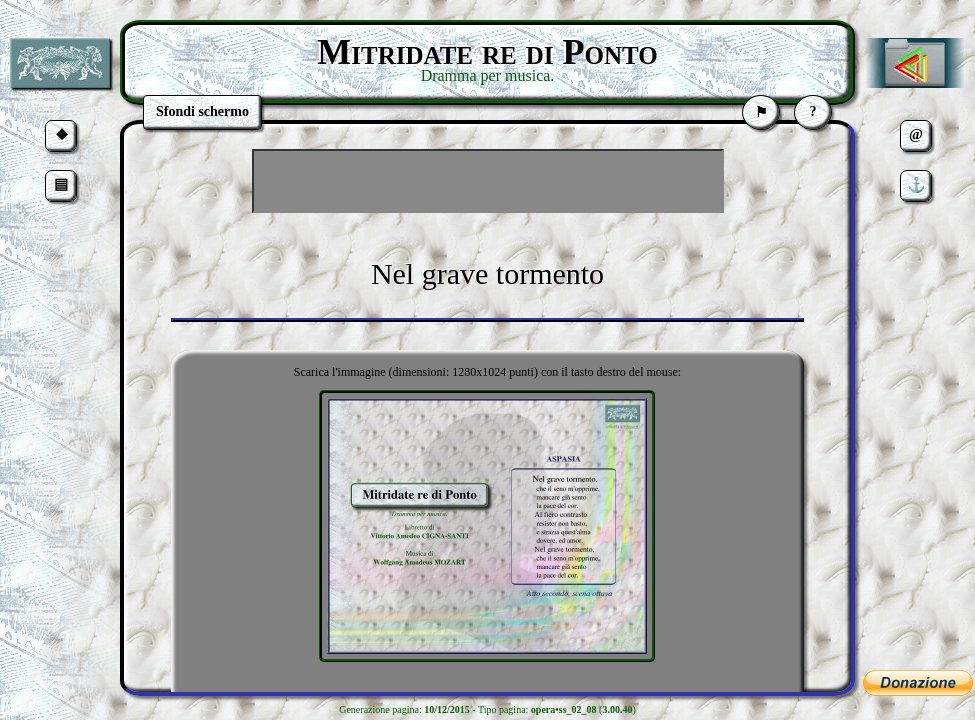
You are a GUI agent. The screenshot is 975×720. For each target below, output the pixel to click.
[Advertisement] (488, 181)
